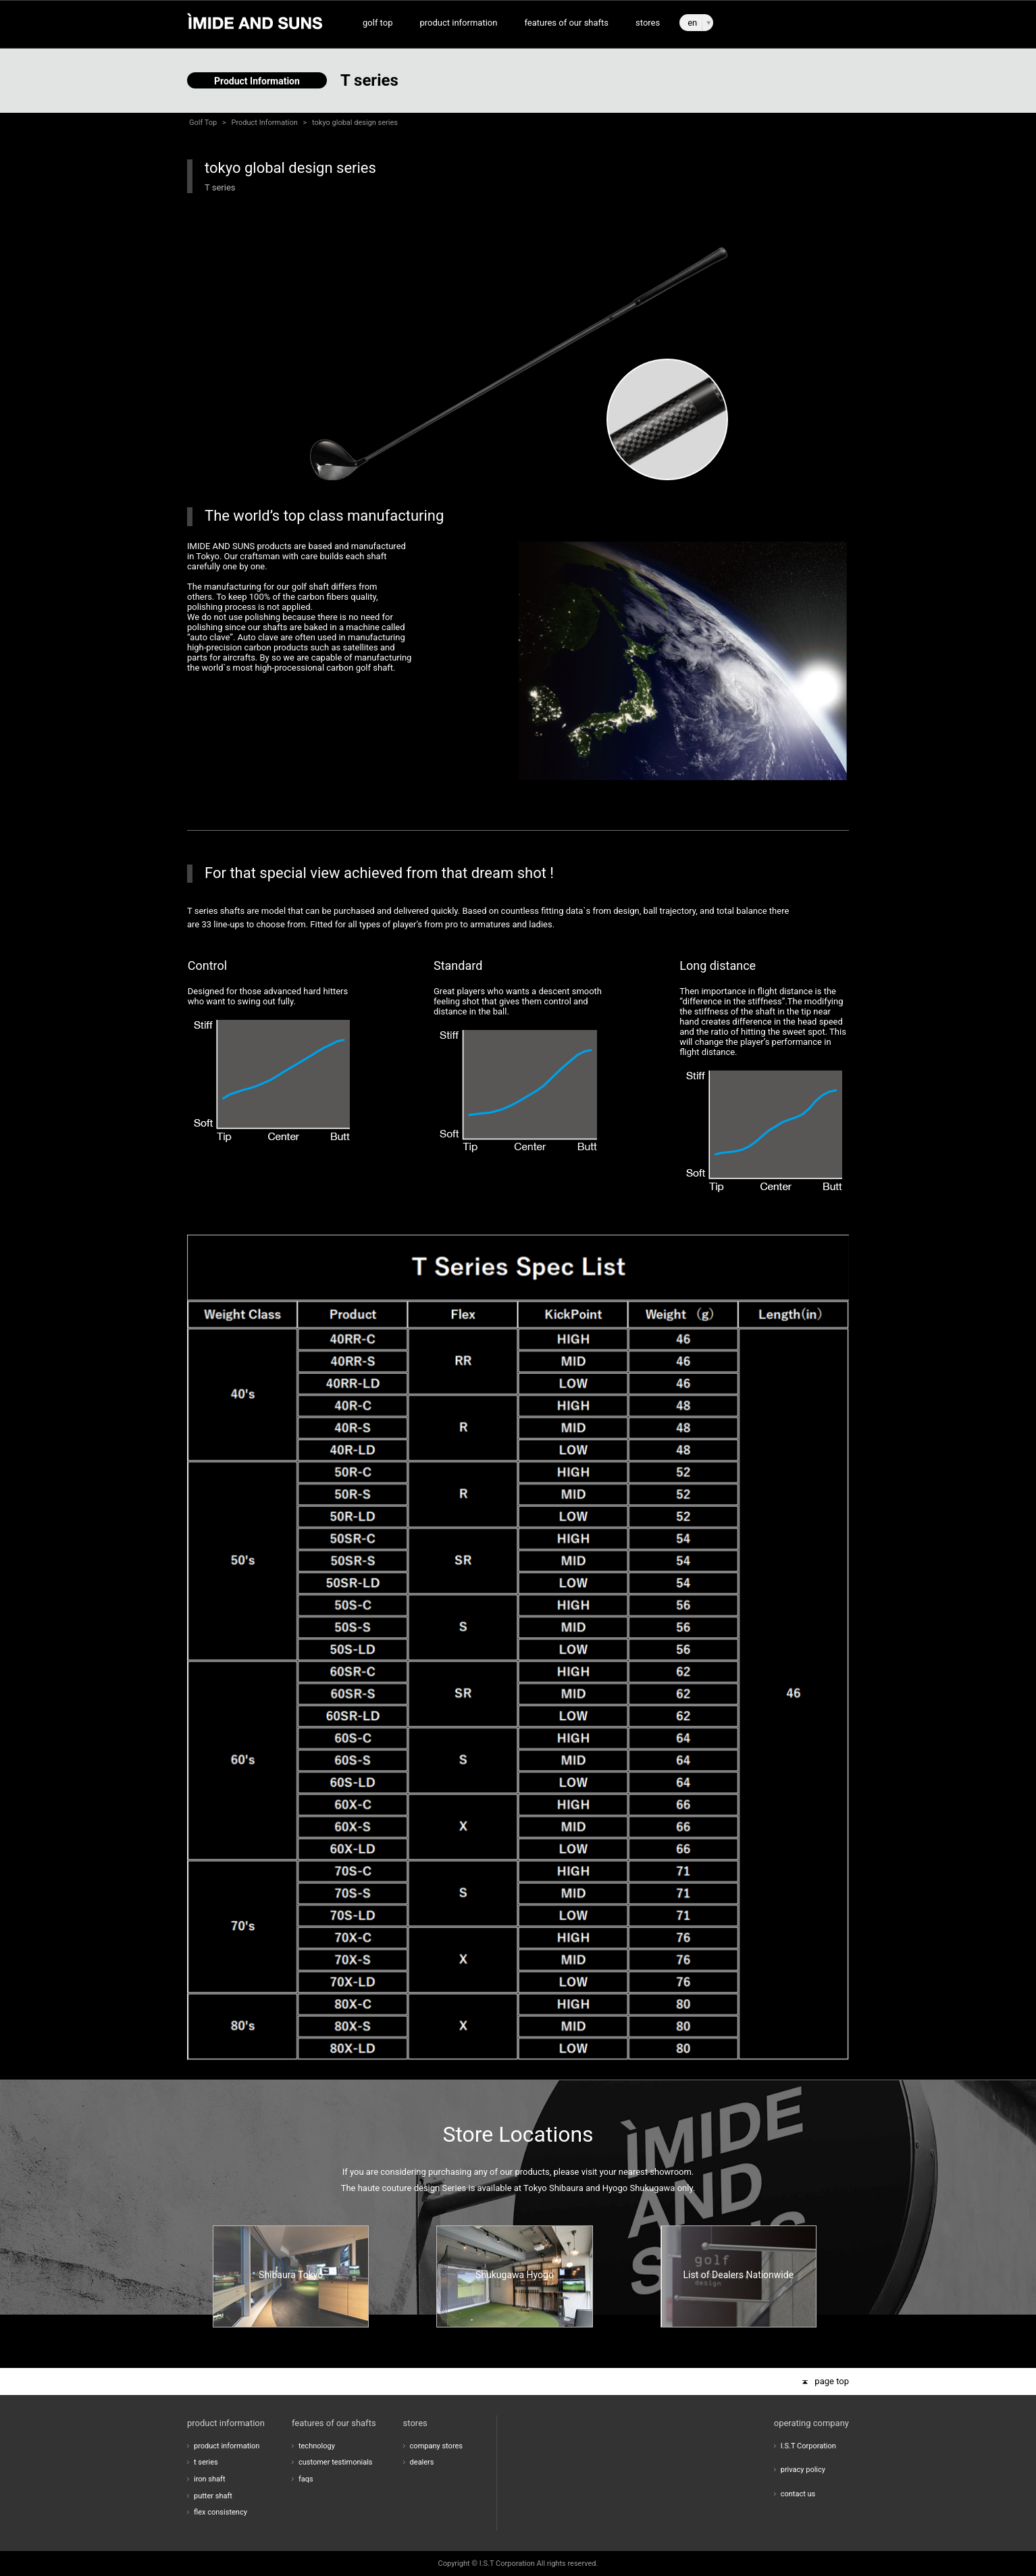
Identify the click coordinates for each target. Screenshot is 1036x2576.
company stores (436, 2446)
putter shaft (213, 2496)
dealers (422, 2462)
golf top (377, 23)
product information (458, 23)
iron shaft (210, 2479)
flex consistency (220, 2512)
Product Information (265, 122)
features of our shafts (566, 23)
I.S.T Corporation (808, 2446)
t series (206, 2462)
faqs (306, 2479)
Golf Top (203, 122)
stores (648, 23)
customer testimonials (336, 2462)
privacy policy (803, 2469)
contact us (798, 2494)
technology (317, 2446)
